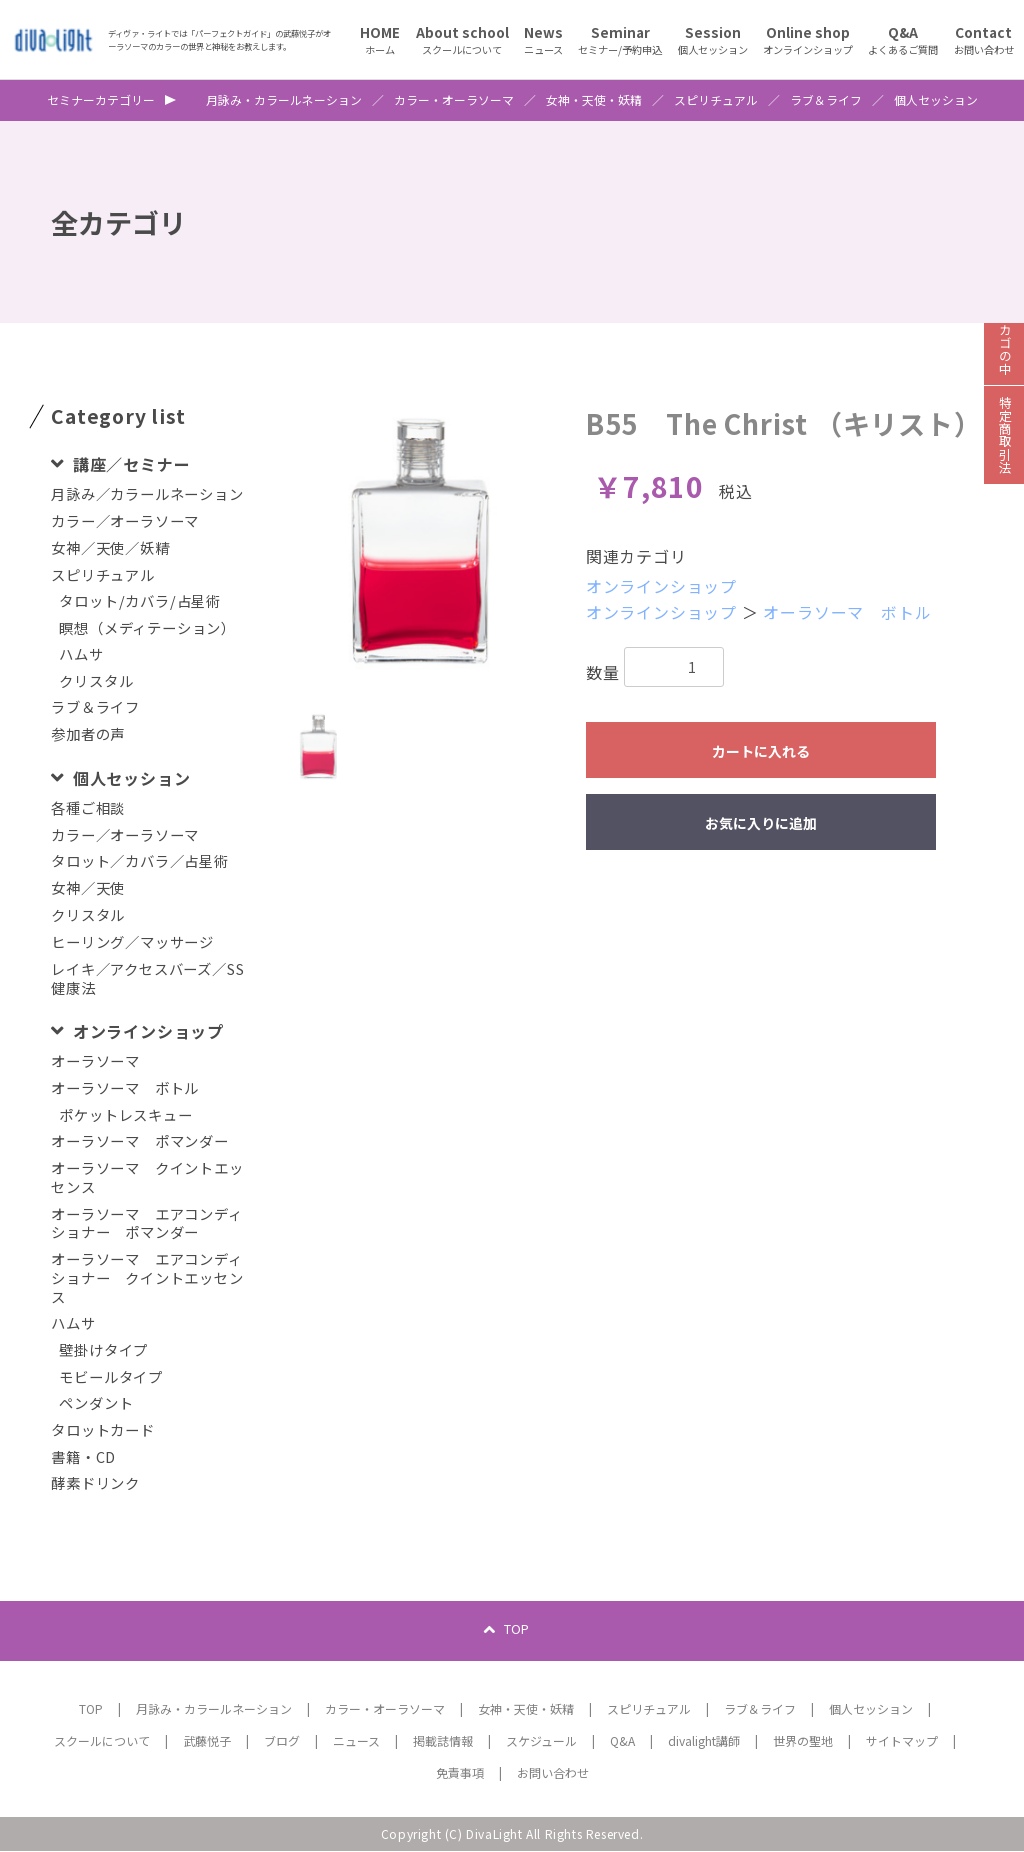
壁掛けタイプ (103, 1350)
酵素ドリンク (95, 1483)
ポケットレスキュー (125, 1115)
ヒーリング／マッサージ (132, 942)
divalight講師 (704, 1741)
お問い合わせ (553, 1773)
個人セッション (936, 100)
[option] (420, 541)
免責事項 (460, 1773)
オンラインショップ (146, 1031)
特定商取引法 (1004, 450)
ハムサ (81, 654)
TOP (516, 1629)
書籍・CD (83, 1457)
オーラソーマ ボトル (125, 1088)
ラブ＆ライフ (826, 100)
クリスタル (96, 681)
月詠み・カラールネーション (284, 100)
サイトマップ (902, 1741)
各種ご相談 (88, 808)
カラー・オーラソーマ (454, 100)
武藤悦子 (207, 1741)
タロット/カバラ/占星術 (140, 601)
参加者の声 (88, 734)
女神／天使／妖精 (110, 548)
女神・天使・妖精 (594, 100)
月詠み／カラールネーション (147, 494)
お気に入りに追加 (761, 823)
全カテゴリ (118, 222)
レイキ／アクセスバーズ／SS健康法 (147, 978)
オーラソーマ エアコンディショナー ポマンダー (146, 1223)
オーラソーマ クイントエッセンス (147, 1177)
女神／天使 (88, 888)
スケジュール (541, 1741)
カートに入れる (761, 751)
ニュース (356, 1741)
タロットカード (103, 1430)
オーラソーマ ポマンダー (140, 1141)
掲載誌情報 (443, 1741)
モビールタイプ (111, 1377)
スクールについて (102, 1741)
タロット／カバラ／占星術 (140, 861)
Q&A (622, 1741)
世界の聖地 (803, 1741)
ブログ (282, 1741)
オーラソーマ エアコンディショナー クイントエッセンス (147, 1278)
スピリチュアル (716, 100)
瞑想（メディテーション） (147, 628)
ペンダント (96, 1403)
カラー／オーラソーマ (125, 521)
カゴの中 (1004, 359)
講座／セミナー (129, 464)
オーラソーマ (95, 1061)
